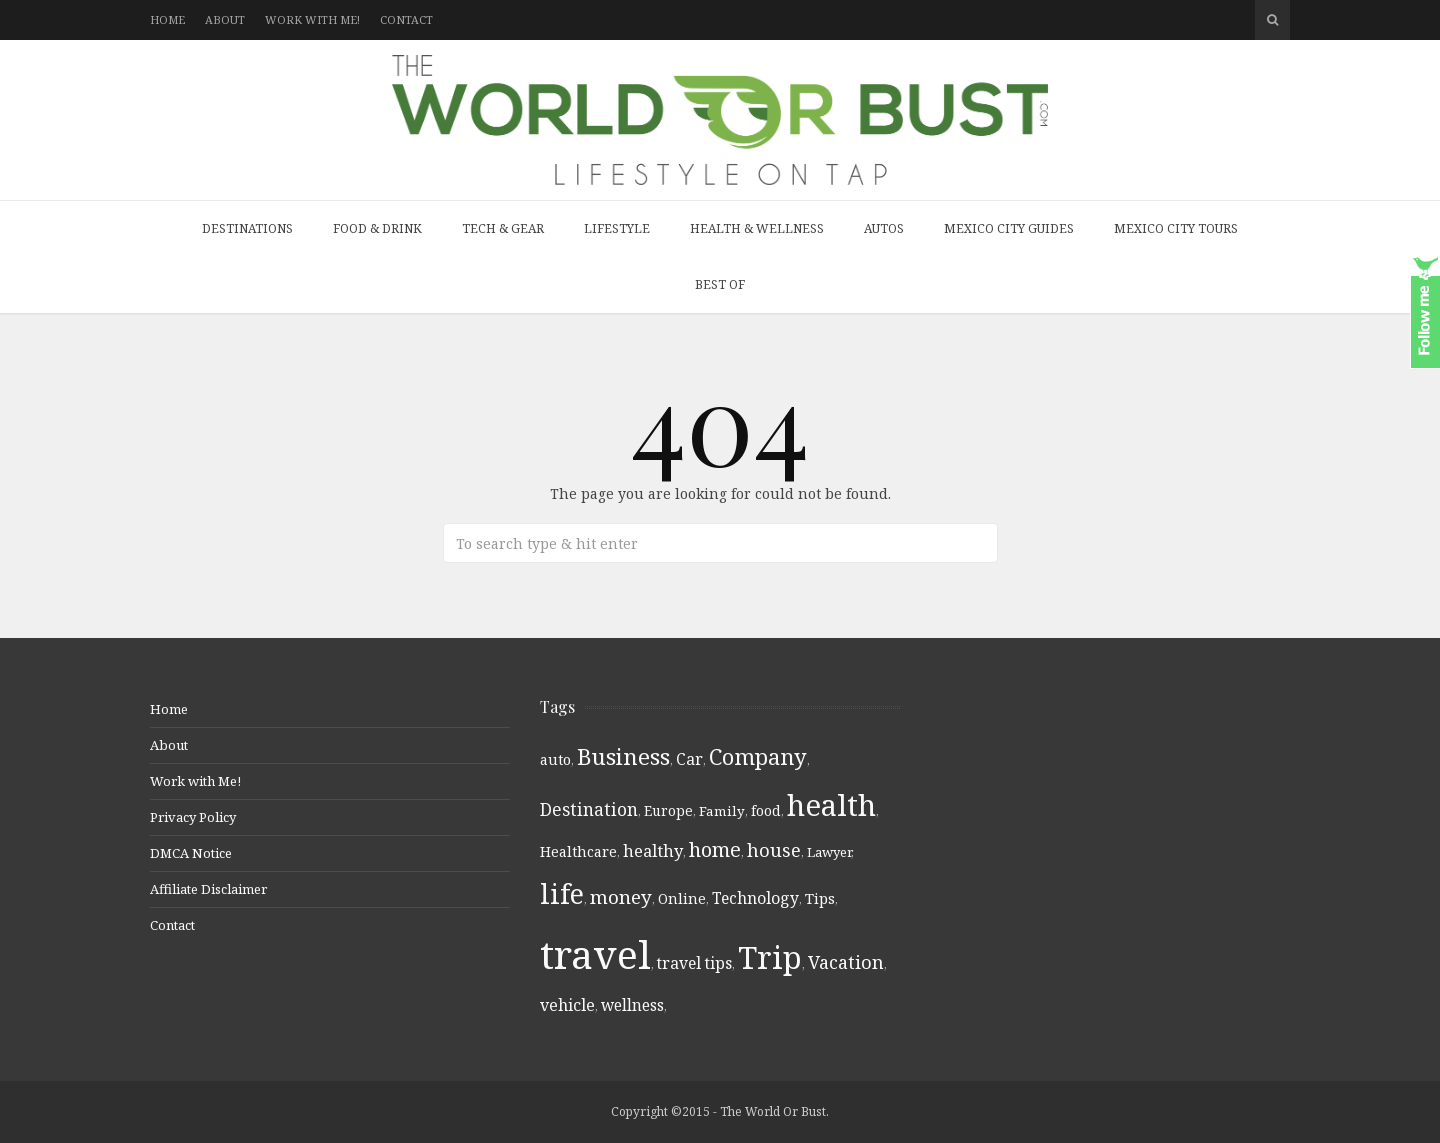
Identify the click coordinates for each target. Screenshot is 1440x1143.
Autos (884, 228)
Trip (770, 957)
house (774, 850)
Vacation (846, 962)
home (715, 849)
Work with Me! (312, 19)
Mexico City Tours (1176, 228)
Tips (820, 898)
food (766, 811)
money (621, 897)
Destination (589, 809)
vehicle (567, 1005)
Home (167, 19)
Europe (668, 810)
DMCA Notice (191, 853)
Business (623, 756)
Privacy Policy (193, 817)
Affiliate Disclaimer (208, 889)
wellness (632, 1005)
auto (555, 759)
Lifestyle (617, 228)
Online (682, 898)
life (562, 893)
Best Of (720, 284)
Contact (406, 19)
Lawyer (829, 852)
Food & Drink (377, 228)
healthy (653, 850)
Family (722, 811)
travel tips (694, 963)
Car (689, 759)
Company (758, 756)
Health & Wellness (757, 228)
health (831, 805)
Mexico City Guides (1009, 228)
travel (595, 953)
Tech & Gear (503, 228)
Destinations (247, 228)
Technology (755, 898)
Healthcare (578, 851)
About (225, 19)
